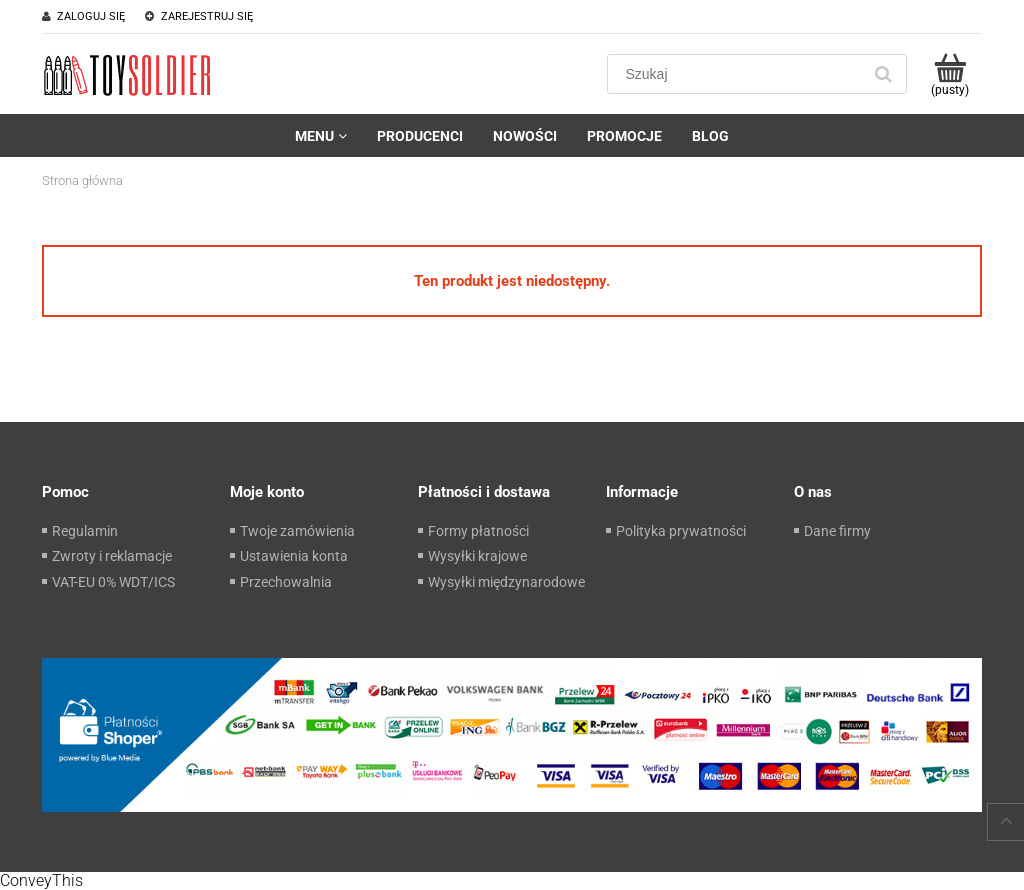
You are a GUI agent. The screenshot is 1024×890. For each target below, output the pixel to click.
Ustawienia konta (294, 556)
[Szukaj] (883, 74)
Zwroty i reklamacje (112, 556)
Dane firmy (837, 531)
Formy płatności (478, 531)
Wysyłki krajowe (477, 556)
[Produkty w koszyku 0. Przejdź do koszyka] (949, 74)
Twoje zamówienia (297, 531)
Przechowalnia (286, 582)
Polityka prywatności (681, 531)
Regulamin (85, 531)
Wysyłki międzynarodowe (506, 582)
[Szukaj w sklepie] (738, 74)
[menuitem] (321, 136)
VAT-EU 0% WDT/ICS (113, 582)
